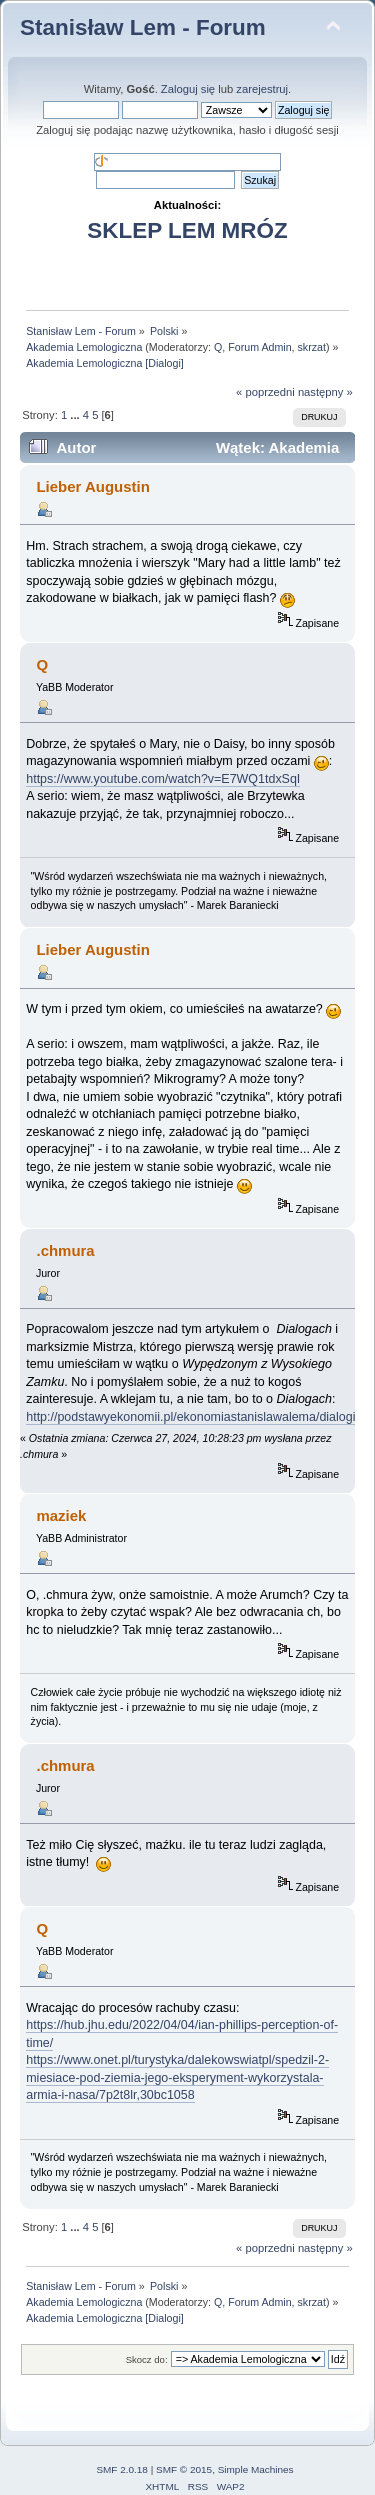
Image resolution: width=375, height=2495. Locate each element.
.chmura (65, 1250)
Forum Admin (259, 347)
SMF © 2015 (184, 2469)
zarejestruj (262, 89)
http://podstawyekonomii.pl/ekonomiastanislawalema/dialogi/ (192, 1417)
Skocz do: (147, 2359)
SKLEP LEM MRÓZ (187, 230)
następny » (325, 392)
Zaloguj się (188, 89)
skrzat (312, 347)
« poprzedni (265, 392)
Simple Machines (256, 2469)
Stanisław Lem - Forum (143, 27)
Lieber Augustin (92, 486)
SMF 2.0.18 (122, 2469)
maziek (61, 1515)
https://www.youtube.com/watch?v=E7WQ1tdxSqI (163, 779)
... (76, 415)
